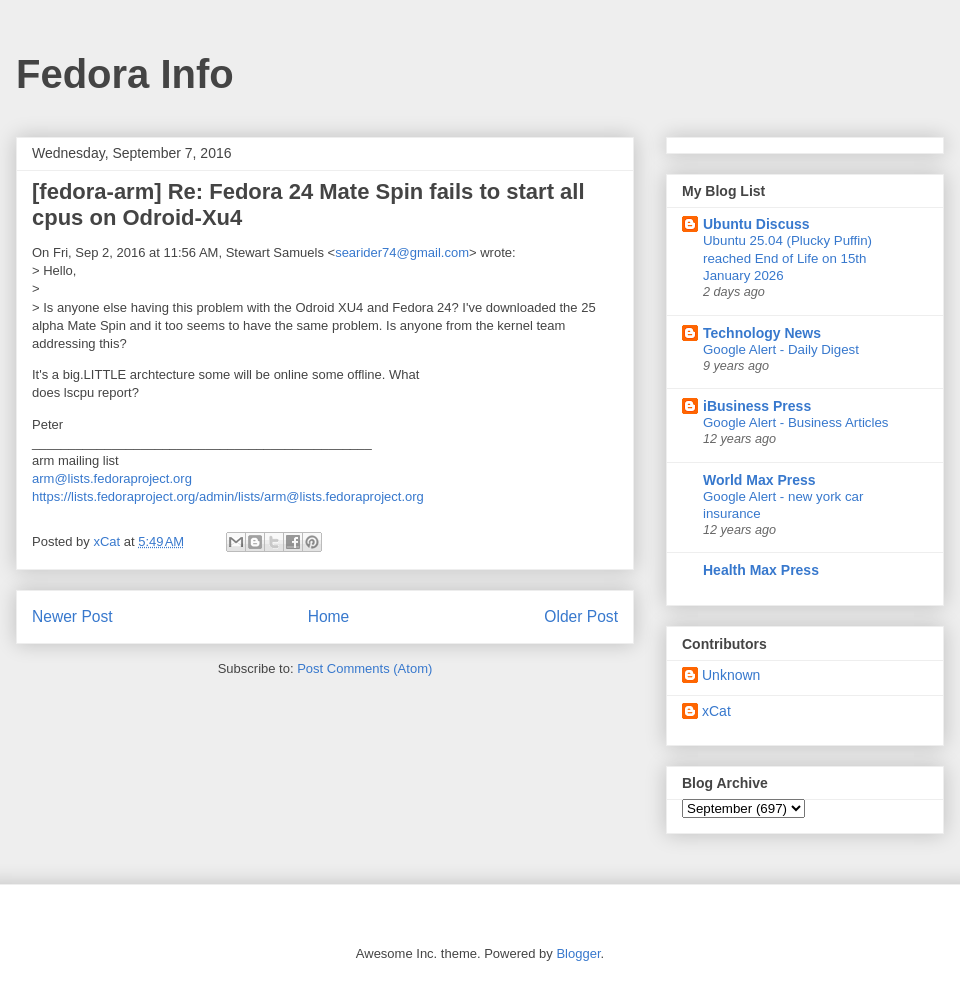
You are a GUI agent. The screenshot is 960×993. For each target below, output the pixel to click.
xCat (716, 711)
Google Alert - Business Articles (796, 422)
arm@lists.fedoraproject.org (112, 478)
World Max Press (759, 480)
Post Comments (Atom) (364, 668)
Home (329, 616)
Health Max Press (761, 570)
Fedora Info (125, 74)
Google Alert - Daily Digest (781, 349)
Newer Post (72, 616)
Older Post (581, 616)
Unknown (731, 675)
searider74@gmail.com (402, 252)
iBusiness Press (757, 406)
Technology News (762, 333)
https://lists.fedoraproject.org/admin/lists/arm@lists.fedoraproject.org (228, 496)
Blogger (578, 953)
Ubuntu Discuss (756, 224)
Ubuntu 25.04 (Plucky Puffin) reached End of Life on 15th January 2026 (787, 258)
